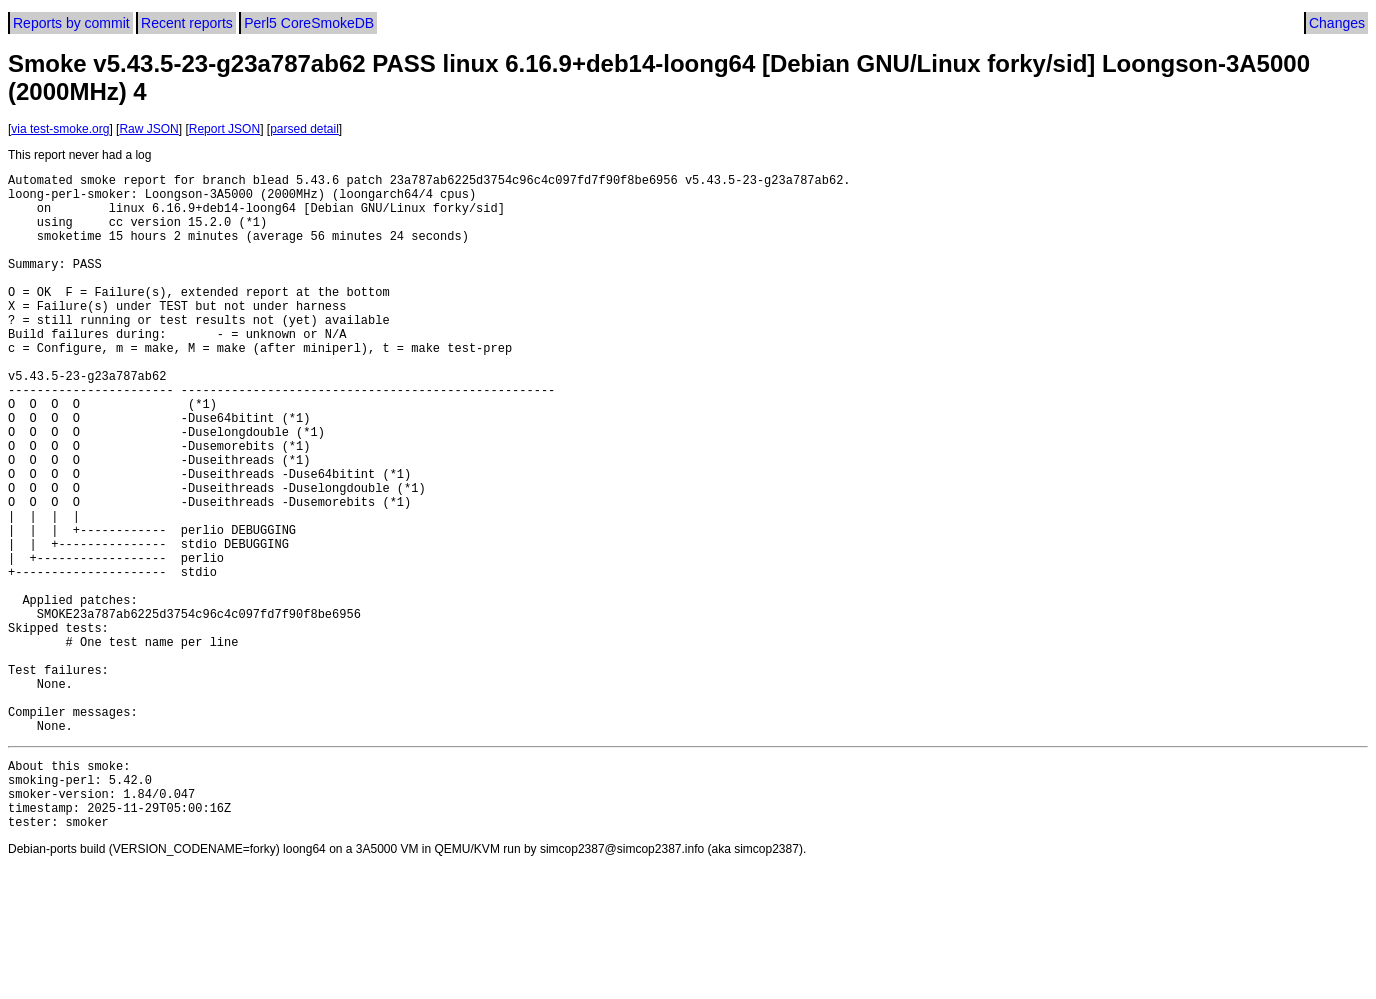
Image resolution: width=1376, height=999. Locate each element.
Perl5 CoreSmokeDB (309, 23)
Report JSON (224, 129)
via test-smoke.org (60, 129)
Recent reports (187, 23)
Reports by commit (71, 23)
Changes (1337, 23)
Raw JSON (148, 129)
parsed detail (304, 129)
